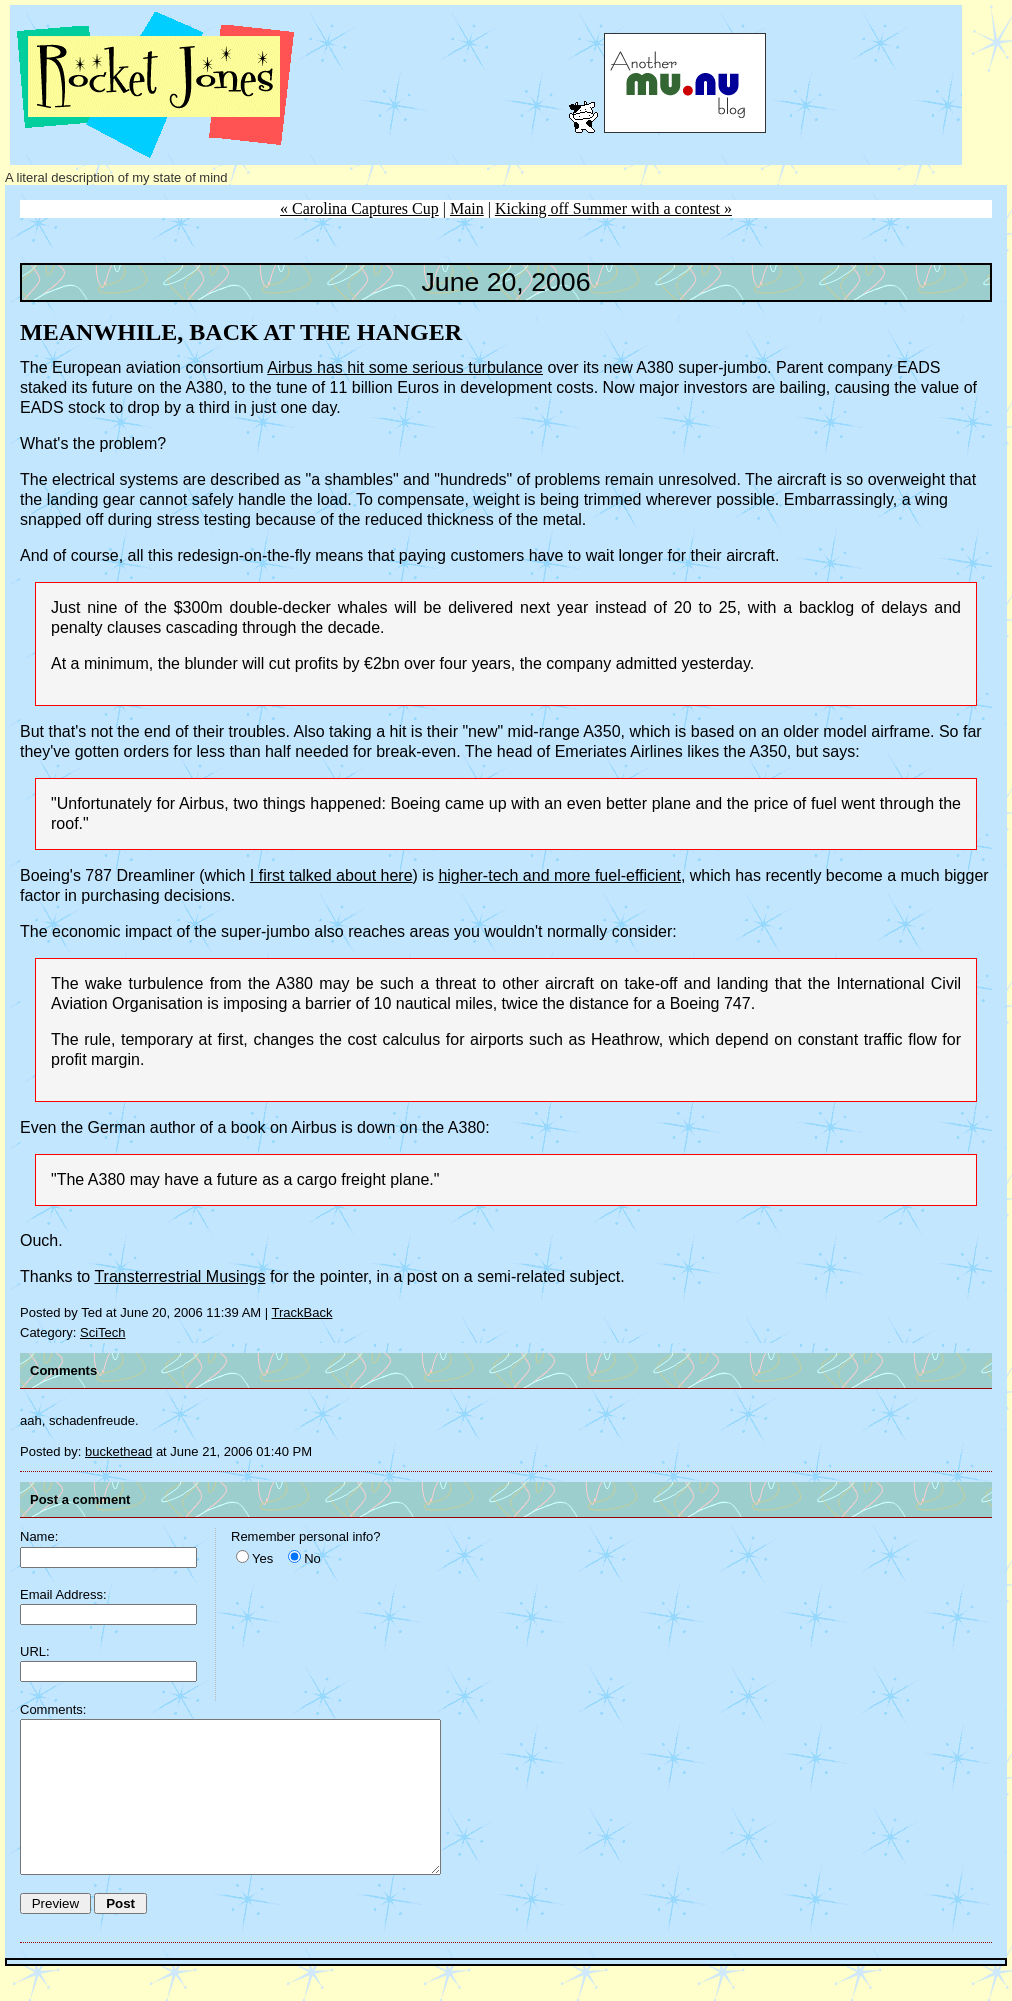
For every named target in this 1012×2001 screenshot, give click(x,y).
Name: (39, 1536)
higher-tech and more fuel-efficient (559, 875)
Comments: (53, 1709)
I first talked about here (331, 875)
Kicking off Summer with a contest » (613, 208)
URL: (35, 1651)
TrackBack (302, 1312)
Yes (262, 1558)
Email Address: (63, 1594)
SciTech (103, 1332)
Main (467, 208)
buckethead (118, 1451)
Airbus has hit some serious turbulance (405, 367)
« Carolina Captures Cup (359, 208)
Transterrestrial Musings (179, 1276)
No (312, 1558)
